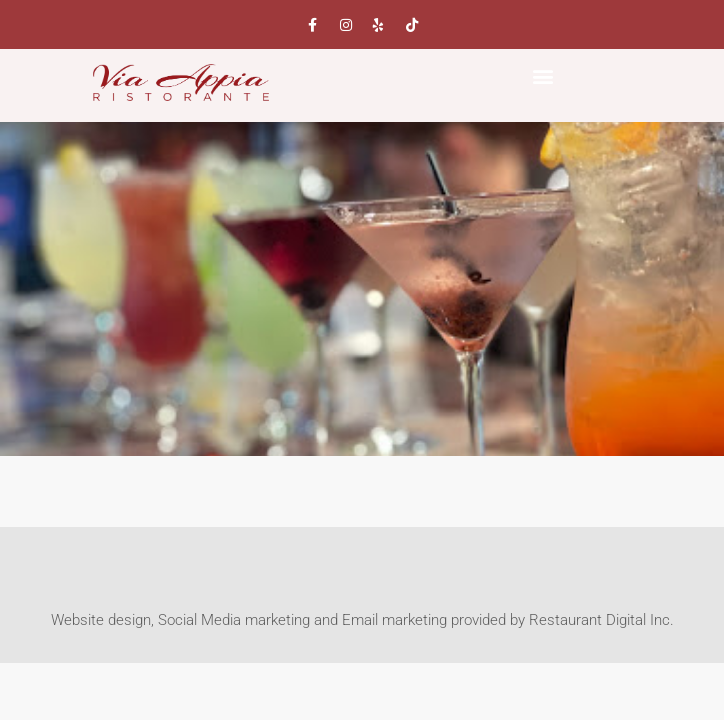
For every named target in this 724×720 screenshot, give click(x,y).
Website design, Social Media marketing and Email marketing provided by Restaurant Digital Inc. (362, 620)
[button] (543, 75)
